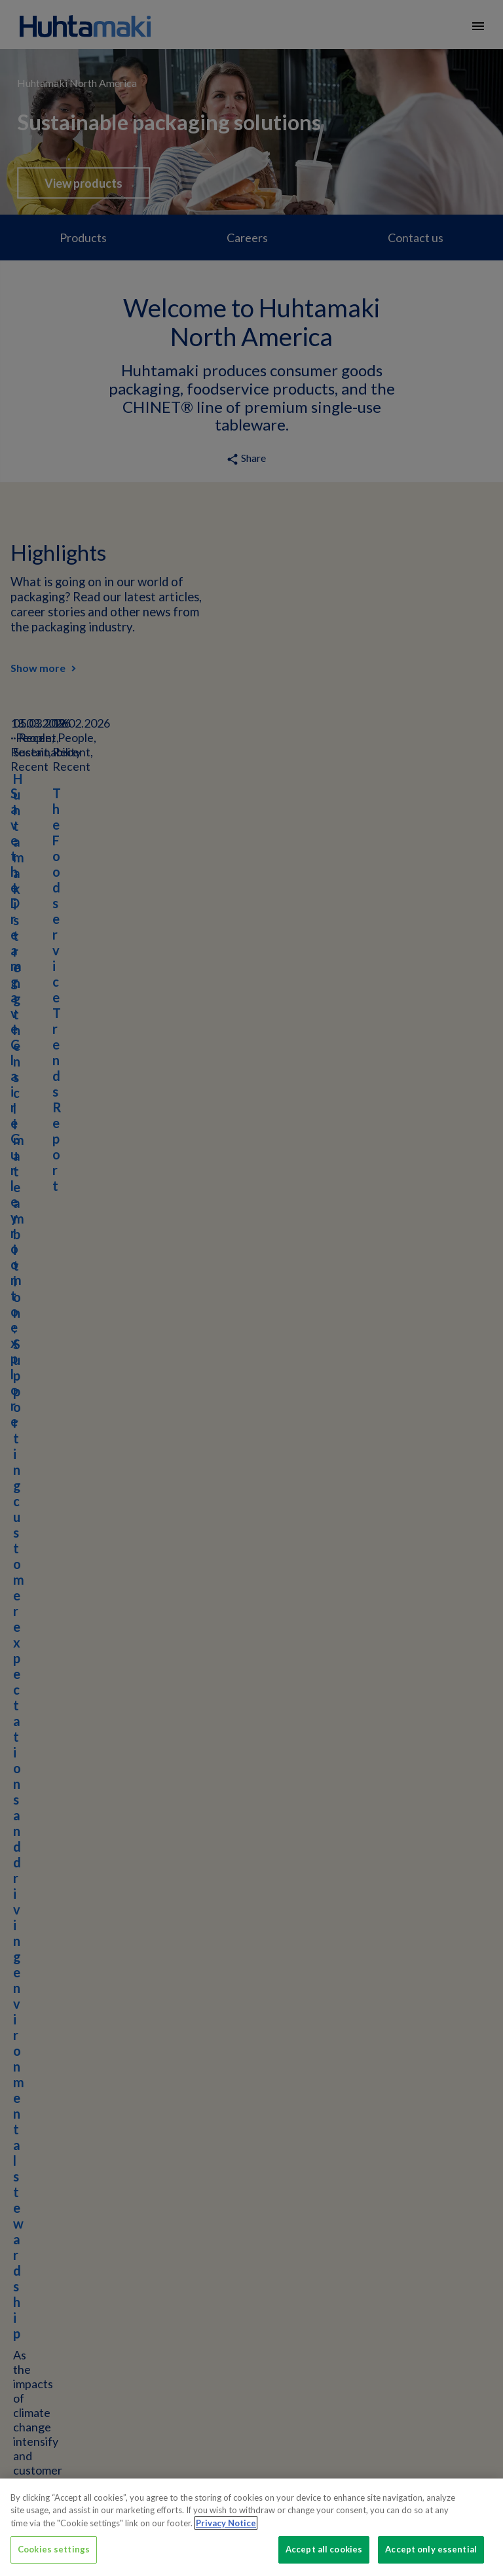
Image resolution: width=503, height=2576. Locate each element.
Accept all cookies (324, 2549)
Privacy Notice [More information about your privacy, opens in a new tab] (226, 2523)
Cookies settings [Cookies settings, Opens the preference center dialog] (54, 2549)
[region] (251, 2527)
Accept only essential (431, 2549)
